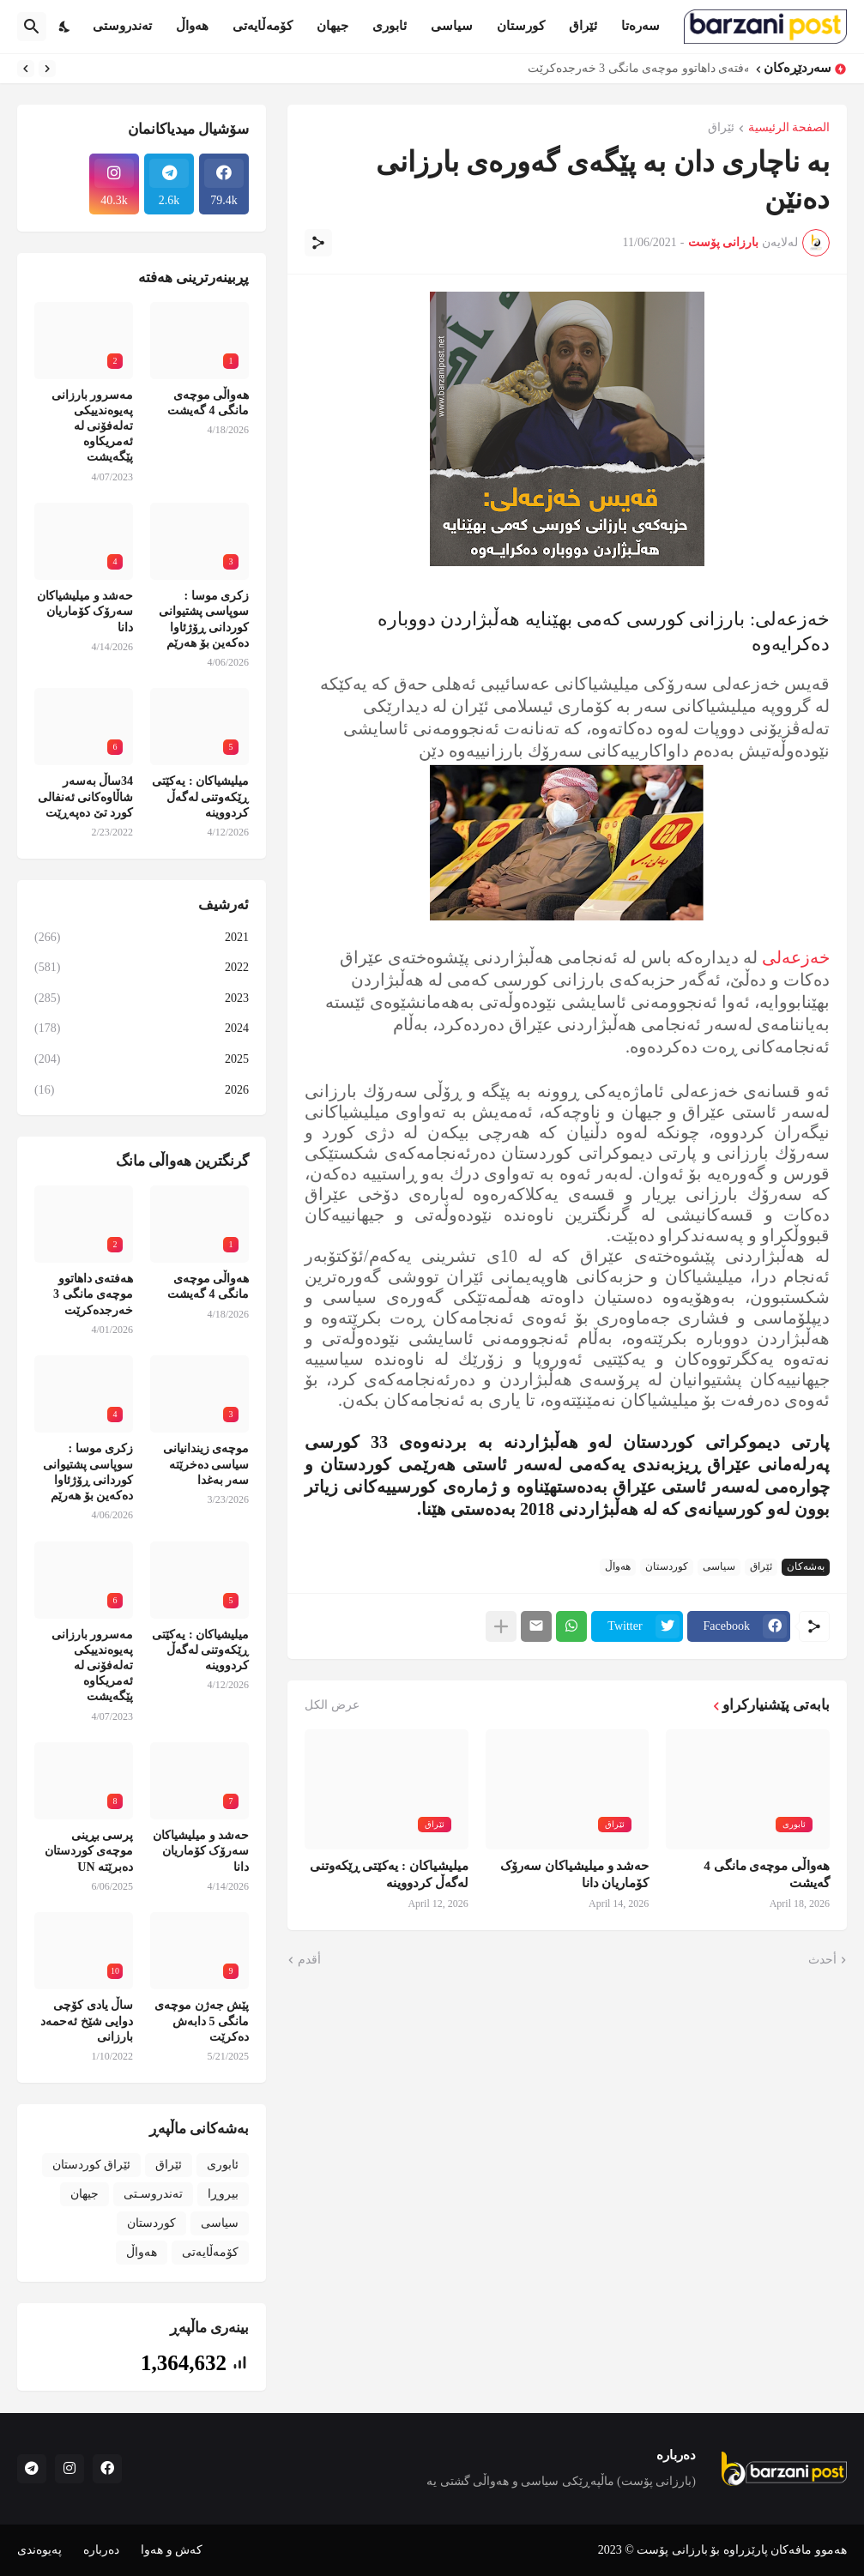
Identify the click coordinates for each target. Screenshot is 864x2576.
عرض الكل (332, 1705)
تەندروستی (122, 26)
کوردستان (666, 1566)
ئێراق (583, 26)
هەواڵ (192, 26)
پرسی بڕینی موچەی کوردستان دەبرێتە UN (89, 1851)
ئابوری (389, 26)
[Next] (25, 68)
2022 (141, 967)
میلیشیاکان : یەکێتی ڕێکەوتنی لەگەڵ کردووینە (389, 1874)
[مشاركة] (318, 242)
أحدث (822, 1959)
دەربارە (101, 2549)
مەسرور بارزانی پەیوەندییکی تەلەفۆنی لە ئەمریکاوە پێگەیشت (92, 426)
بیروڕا (223, 2193)
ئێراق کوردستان (91, 2164)
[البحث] (31, 26)
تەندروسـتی (153, 2193)
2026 (141, 1090)
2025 (141, 1059)
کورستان (521, 26)
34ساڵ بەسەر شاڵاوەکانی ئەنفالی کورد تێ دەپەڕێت (86, 796)
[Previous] (47, 68)
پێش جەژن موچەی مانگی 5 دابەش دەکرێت (201, 2020)
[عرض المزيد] (501, 1626)
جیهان (332, 26)
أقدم (309, 1959)
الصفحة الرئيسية (789, 128)
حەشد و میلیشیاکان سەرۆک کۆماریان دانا (574, 1874)
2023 (141, 998)
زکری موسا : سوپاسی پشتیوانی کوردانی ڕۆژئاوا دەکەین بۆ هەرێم (204, 619)
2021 (141, 937)
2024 (141, 1028)
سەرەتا (640, 26)
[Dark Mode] (65, 26)
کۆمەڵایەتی (263, 26)
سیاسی (452, 26)
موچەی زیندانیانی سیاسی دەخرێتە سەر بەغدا (206, 1464)
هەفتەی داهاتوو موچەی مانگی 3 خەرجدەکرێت (634, 68)
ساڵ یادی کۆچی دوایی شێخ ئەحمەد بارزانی (86, 2020)
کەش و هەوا (171, 2549)
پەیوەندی (39, 2549)
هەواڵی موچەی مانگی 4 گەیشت (767, 1874)
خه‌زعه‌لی (794, 957)
